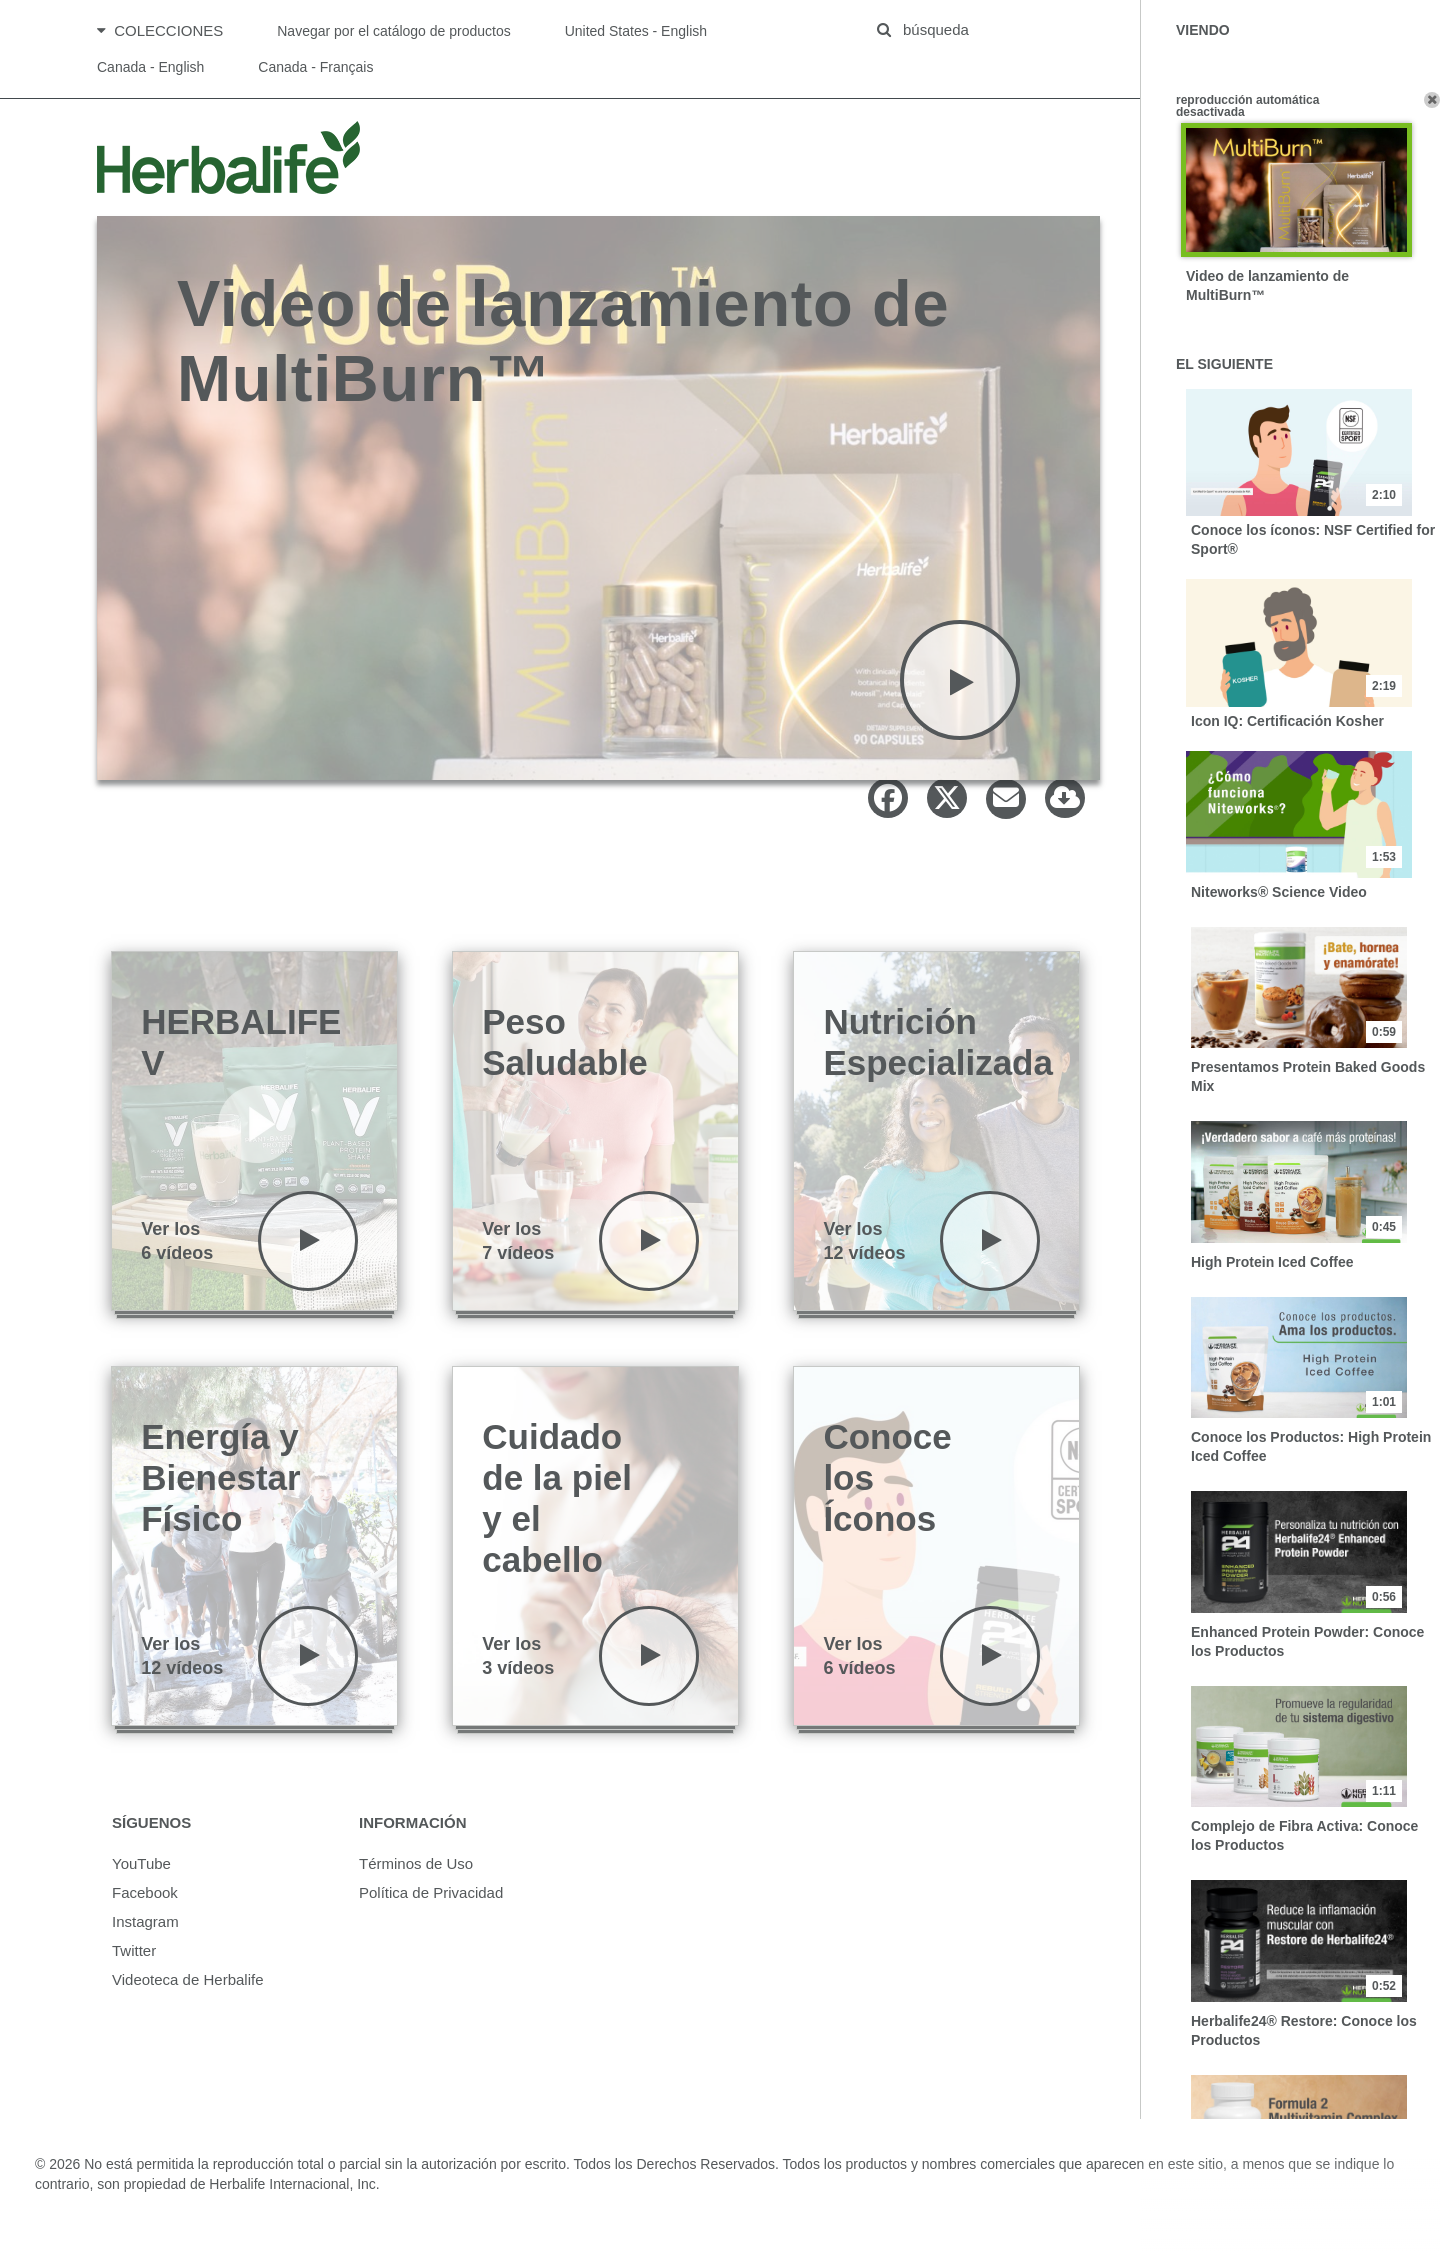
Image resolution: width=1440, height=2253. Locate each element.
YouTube (141, 1877)
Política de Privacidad (431, 1906)
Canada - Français (315, 74)
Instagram (145, 1935)
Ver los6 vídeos (177, 1255)
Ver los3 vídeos (518, 1670)
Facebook (145, 1906)
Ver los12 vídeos (864, 1255)
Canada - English (150, 74)
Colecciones (160, 37)
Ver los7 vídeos (518, 1255)
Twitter (134, 1964)
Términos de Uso (416, 1877)
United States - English (636, 38)
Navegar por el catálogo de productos (393, 38)
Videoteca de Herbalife (188, 1993)
